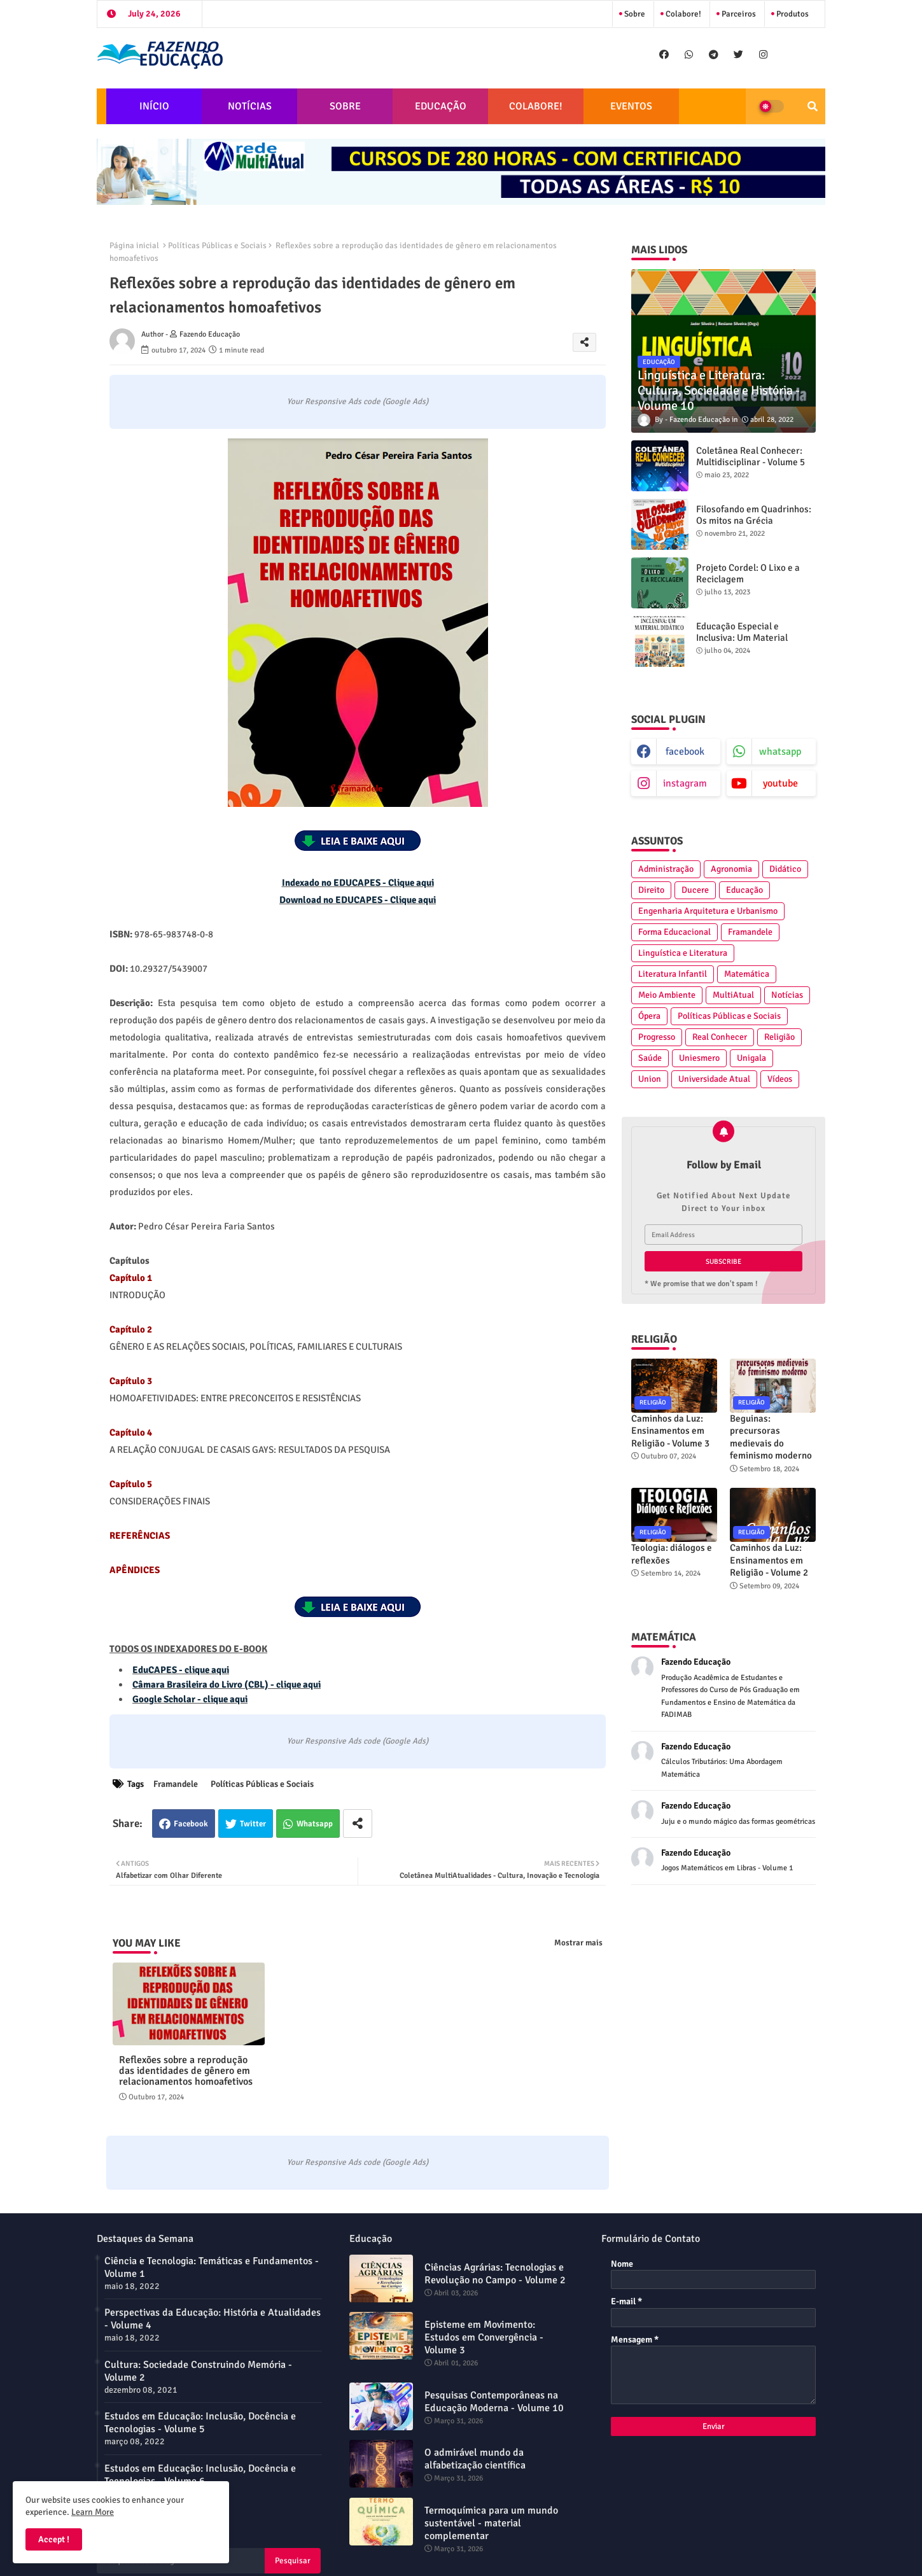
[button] (812, 106)
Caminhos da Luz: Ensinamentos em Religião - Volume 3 (670, 1431)
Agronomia (731, 869)
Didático (785, 869)
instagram (685, 783)
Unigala (751, 1058)
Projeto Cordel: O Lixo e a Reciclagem (748, 573)
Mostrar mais (578, 1943)
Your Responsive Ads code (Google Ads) (357, 401)
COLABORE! (535, 106)
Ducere (695, 890)
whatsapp (780, 751)
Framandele (175, 1784)
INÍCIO (154, 106)
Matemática (746, 974)
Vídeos (779, 1079)
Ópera (649, 1016)
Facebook (191, 1824)
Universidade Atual (714, 1079)
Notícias (787, 995)
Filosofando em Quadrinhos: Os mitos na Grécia (753, 514)
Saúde (650, 1058)
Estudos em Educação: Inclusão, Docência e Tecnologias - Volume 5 (200, 2422)
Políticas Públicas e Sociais (217, 246)
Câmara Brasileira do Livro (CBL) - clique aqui (226, 1684)
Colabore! (682, 14)
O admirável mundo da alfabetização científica (475, 2459)
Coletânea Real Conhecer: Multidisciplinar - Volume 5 (750, 456)
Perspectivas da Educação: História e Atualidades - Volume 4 (212, 2319)
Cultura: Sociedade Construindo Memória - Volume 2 (198, 2371)
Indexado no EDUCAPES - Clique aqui (358, 882)
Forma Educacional (674, 932)
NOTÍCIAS (250, 106)
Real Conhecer (719, 1037)
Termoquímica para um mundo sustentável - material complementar (491, 2523)
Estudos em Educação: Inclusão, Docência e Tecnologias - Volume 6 (200, 2475)
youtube (780, 783)
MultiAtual (733, 995)
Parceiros (738, 14)
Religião (779, 1037)
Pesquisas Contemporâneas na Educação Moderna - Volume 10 (494, 2401)
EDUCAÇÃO (440, 106)
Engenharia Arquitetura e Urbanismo (708, 911)
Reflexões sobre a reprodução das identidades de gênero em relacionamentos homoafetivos (186, 2071)
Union (649, 1079)
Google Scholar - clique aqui (190, 1699)
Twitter (253, 1824)
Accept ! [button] (53, 2539)
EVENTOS (631, 106)
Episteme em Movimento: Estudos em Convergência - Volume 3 (483, 2337)
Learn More (92, 2512)
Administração (666, 869)
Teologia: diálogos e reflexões (671, 1554)
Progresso (656, 1037)
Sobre (633, 14)
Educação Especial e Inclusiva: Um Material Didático (742, 637)
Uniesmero (699, 1058)
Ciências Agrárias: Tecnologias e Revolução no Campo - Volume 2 (495, 2273)
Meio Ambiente (666, 995)
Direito (651, 890)
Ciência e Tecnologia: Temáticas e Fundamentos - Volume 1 (211, 2267)
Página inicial (134, 246)
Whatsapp (315, 1824)
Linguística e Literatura (682, 953)
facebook (685, 751)
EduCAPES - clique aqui (180, 1670)
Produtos (791, 14)
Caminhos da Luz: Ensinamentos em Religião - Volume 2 (769, 1560)
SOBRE (345, 106)
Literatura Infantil (672, 974)
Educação (744, 890)
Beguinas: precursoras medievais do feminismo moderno (771, 1437)
